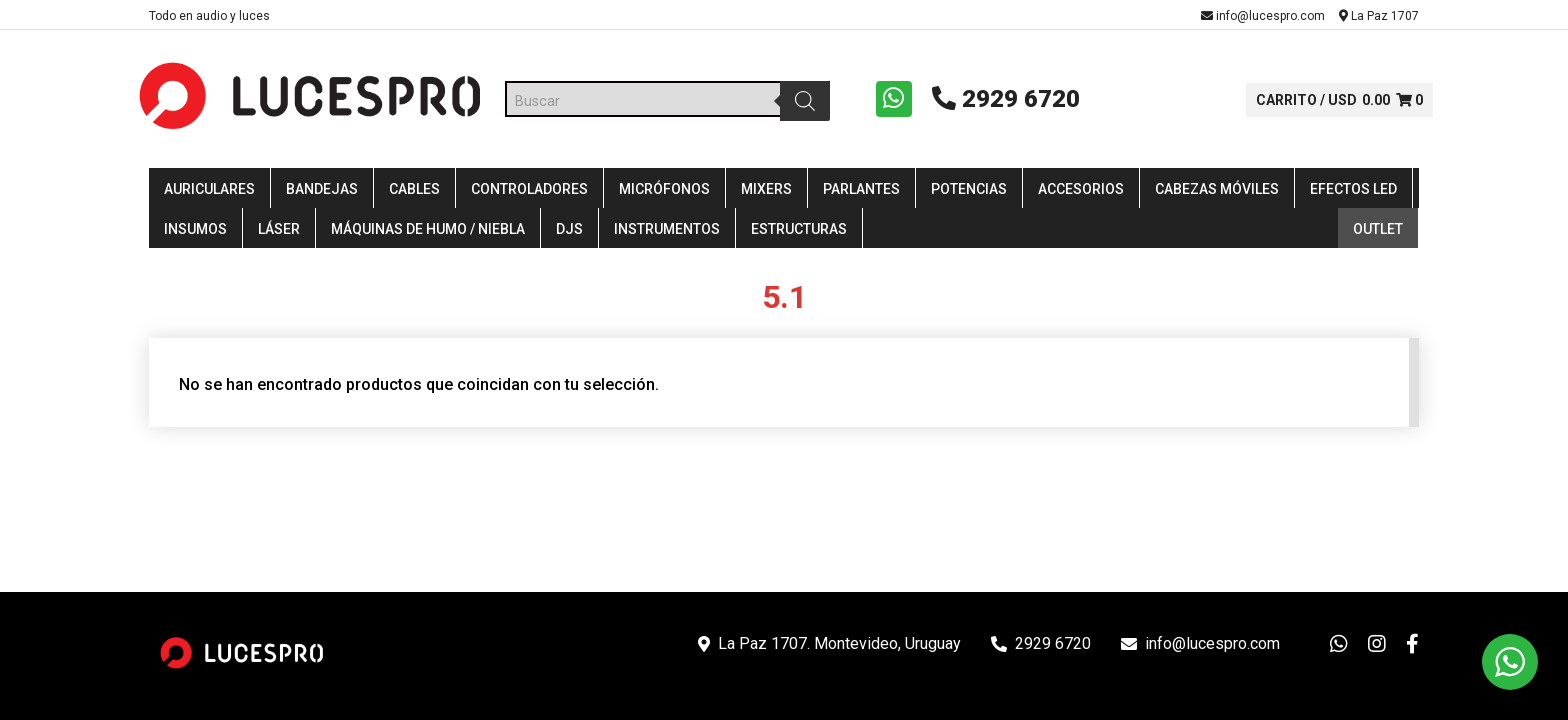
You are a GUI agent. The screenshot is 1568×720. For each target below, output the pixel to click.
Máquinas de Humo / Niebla (428, 232)
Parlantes (861, 192)
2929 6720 (1001, 100)
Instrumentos (667, 232)
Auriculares (209, 192)
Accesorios (1081, 192)
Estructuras (799, 232)
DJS (569, 232)
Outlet (1378, 232)
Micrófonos (664, 192)
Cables (414, 192)
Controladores (529, 192)
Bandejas (322, 192)
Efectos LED (1353, 192)
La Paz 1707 (1379, 16)
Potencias (969, 192)
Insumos (195, 232)
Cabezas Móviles (1217, 192)
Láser (279, 232)
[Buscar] (803, 102)
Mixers (766, 192)
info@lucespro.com (1263, 16)
